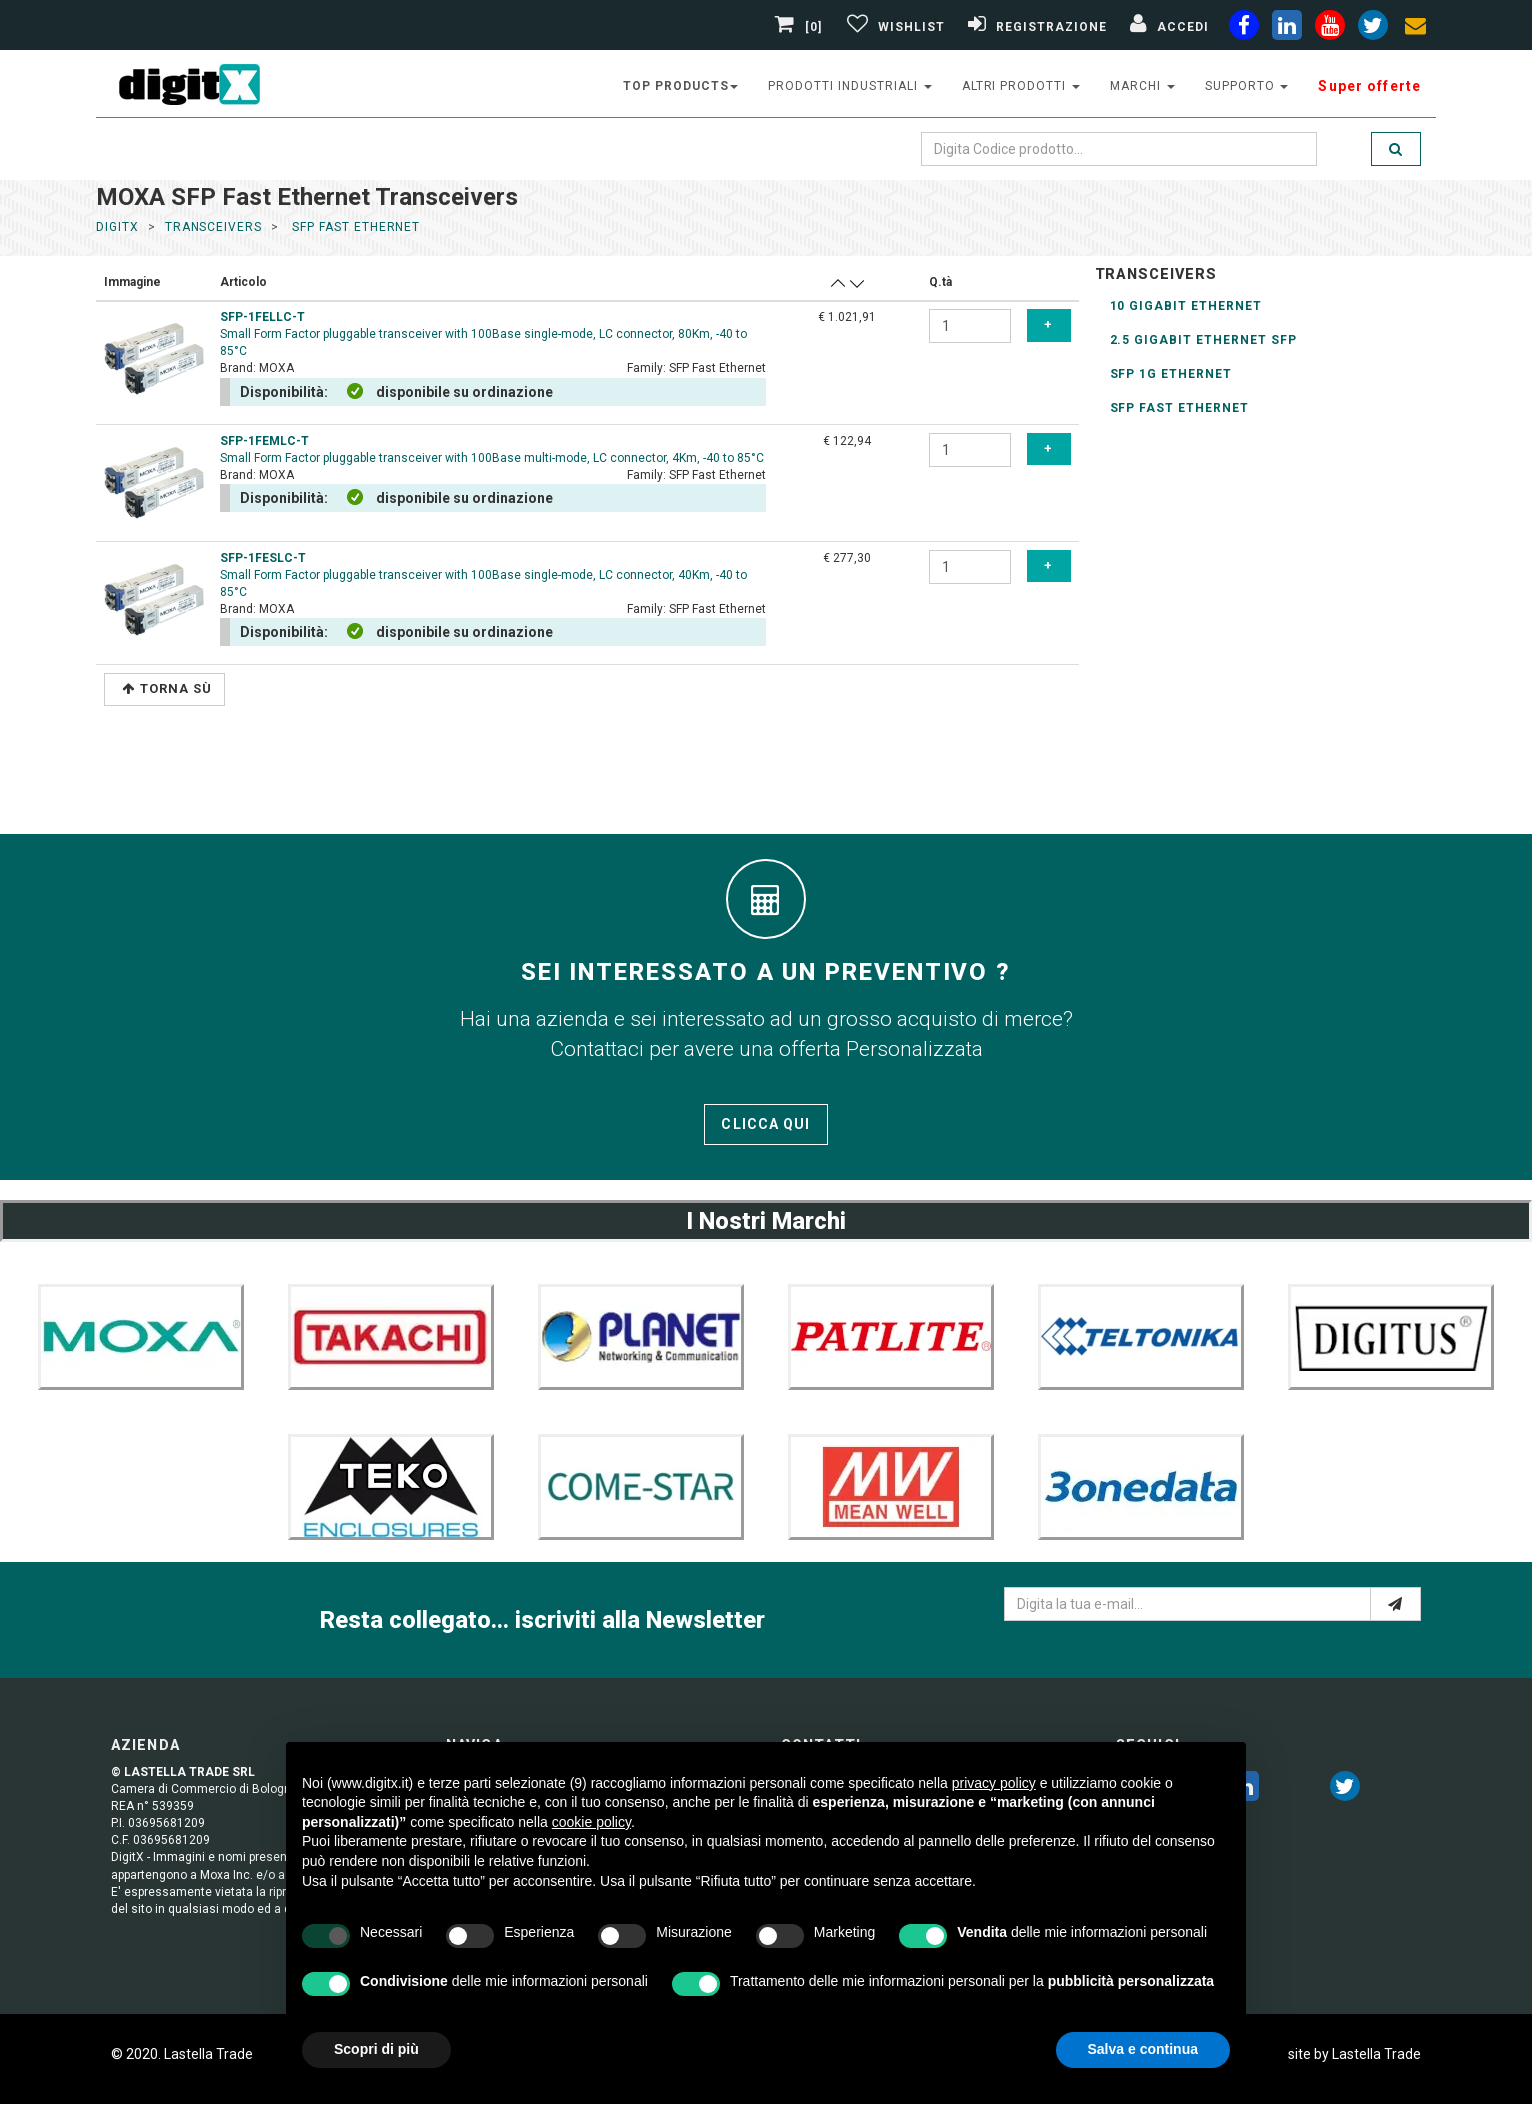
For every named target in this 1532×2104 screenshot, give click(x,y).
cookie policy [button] (591, 1822)
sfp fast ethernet (354, 227)
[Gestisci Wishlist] (893, 27)
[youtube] (1330, 29)
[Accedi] (1167, 27)
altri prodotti (1021, 86)
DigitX (117, 227)
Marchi (1142, 86)
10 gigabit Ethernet (1186, 306)
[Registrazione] (1035, 27)
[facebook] (1244, 29)
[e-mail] (1395, 1604)
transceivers (214, 227)
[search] (1396, 149)
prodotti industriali (849, 86)
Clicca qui (765, 1124)
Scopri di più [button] (376, 2049)
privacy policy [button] (994, 1783)
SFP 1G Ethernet (1171, 374)
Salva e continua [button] (1143, 2049)
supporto (1247, 86)
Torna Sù (167, 688)
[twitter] (1345, 1790)
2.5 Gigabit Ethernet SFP (1203, 340)
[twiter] (1373, 29)
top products (681, 86)
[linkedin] (1287, 29)
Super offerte (1369, 86)
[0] (801, 27)
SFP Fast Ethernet (1179, 408)
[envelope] (1416, 29)
